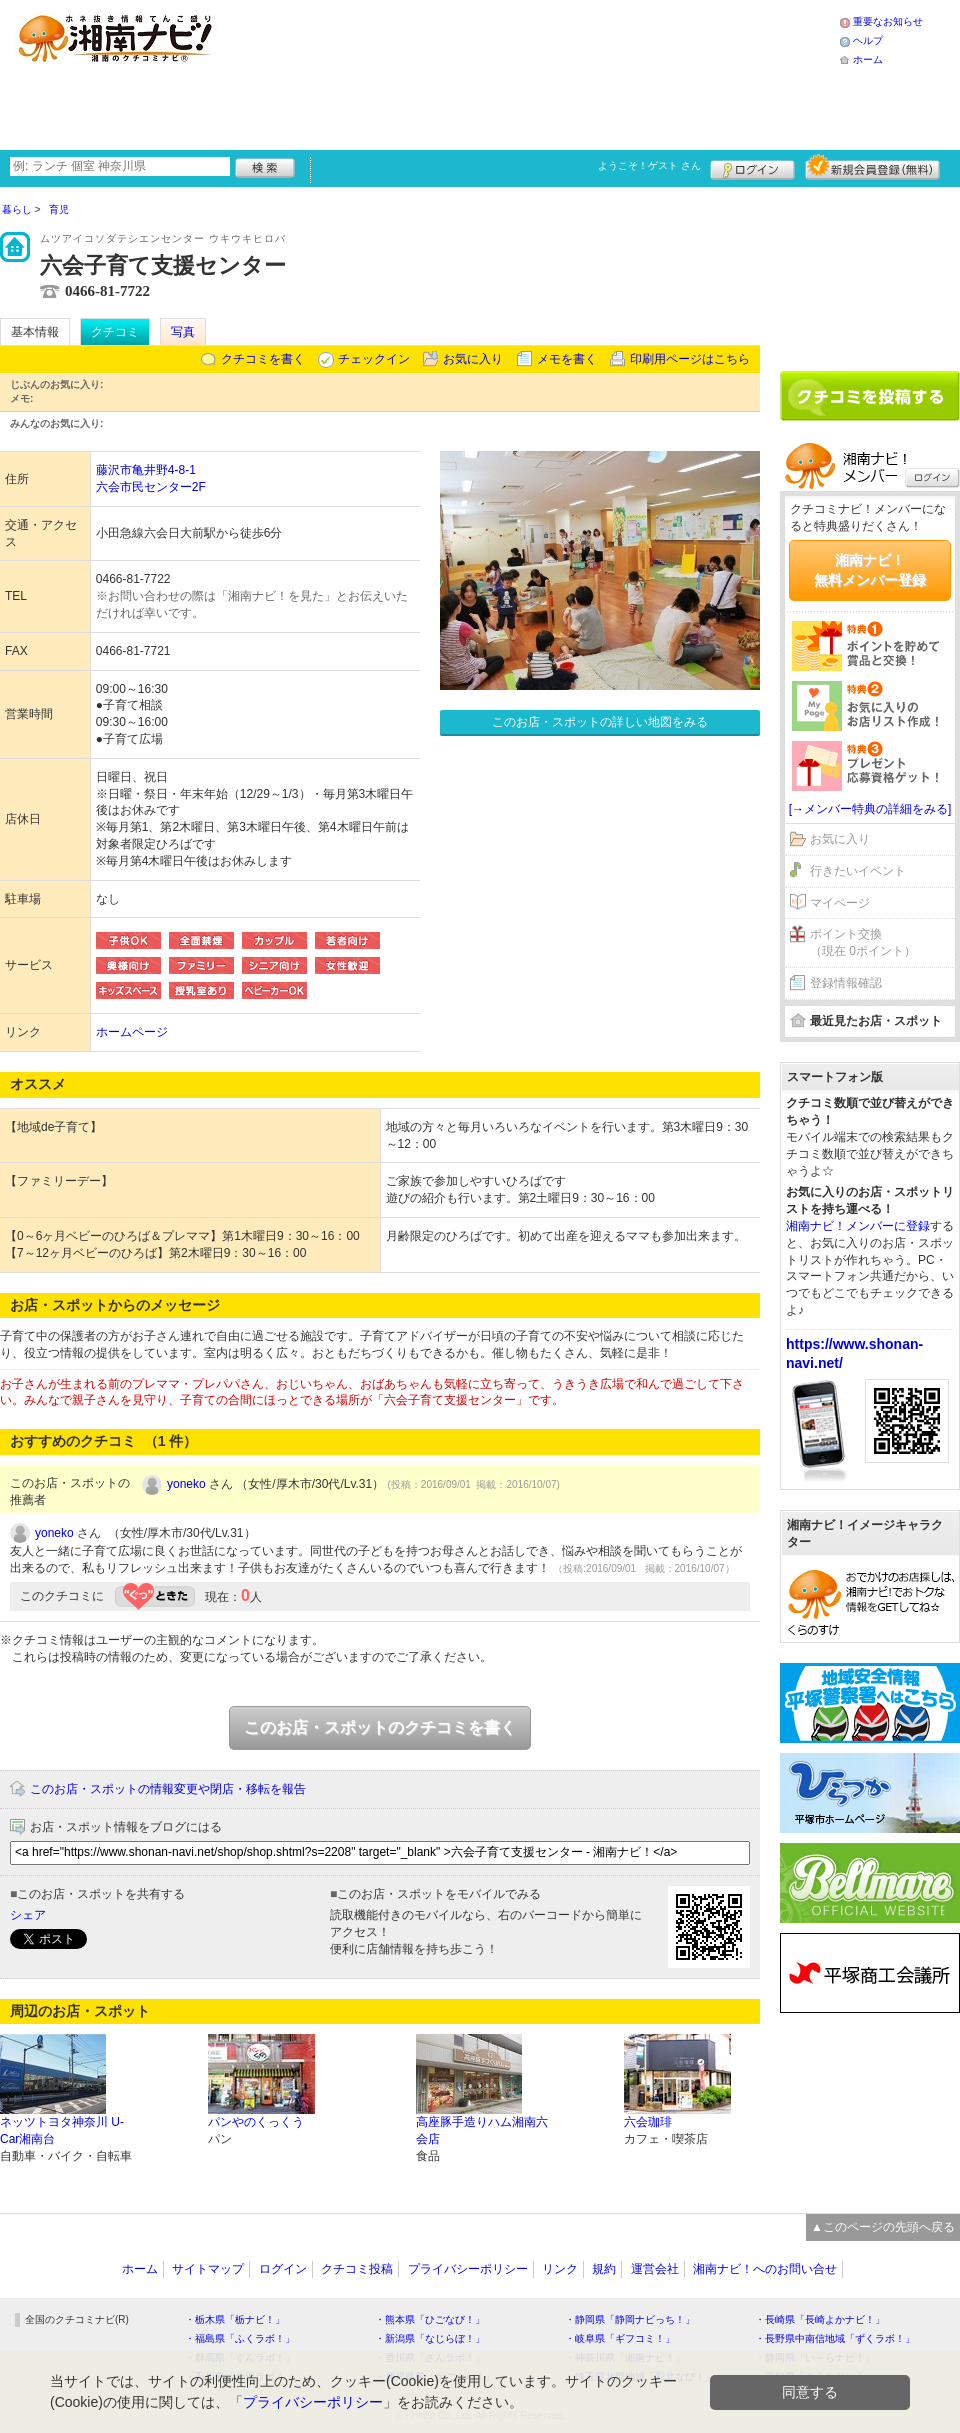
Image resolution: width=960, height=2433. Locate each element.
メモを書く (567, 359)
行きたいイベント (858, 871)
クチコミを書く (263, 359)
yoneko (186, 1484)
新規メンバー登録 (872, 167)
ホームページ (132, 1032)
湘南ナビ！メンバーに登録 (858, 1226)
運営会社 (655, 2269)
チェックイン (374, 359)
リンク (560, 2269)
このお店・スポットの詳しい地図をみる (600, 722)
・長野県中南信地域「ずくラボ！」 (835, 2338)
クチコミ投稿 (357, 2269)
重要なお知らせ (888, 21)
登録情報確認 (846, 983)
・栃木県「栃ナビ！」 (235, 2319)
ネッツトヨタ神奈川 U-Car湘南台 (62, 2130)
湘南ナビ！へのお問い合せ (765, 2269)
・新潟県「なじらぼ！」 (430, 2338)
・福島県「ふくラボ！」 (240, 2338)
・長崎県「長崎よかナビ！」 (820, 2319)
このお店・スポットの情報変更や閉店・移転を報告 (168, 1789)
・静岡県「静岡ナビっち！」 (630, 2319)
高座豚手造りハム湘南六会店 (482, 2130)
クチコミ (115, 332)
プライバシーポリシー (468, 2269)
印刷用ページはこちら (690, 359)
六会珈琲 (648, 2122)
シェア (28, 1915)
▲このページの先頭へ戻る (883, 2227)
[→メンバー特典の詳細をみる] (870, 809)
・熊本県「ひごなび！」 (430, 2319)
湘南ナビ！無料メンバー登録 (870, 570)
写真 (183, 332)
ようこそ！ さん (649, 165)
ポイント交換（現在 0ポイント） (863, 942)
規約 (604, 2269)
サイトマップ (208, 2269)
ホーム (868, 59)
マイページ (840, 903)
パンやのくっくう (256, 2122)
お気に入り (473, 359)
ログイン (752, 167)
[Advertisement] (387, 72)
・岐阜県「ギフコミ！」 (620, 2338)
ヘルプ (868, 40)
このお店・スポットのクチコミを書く (380, 1727)
